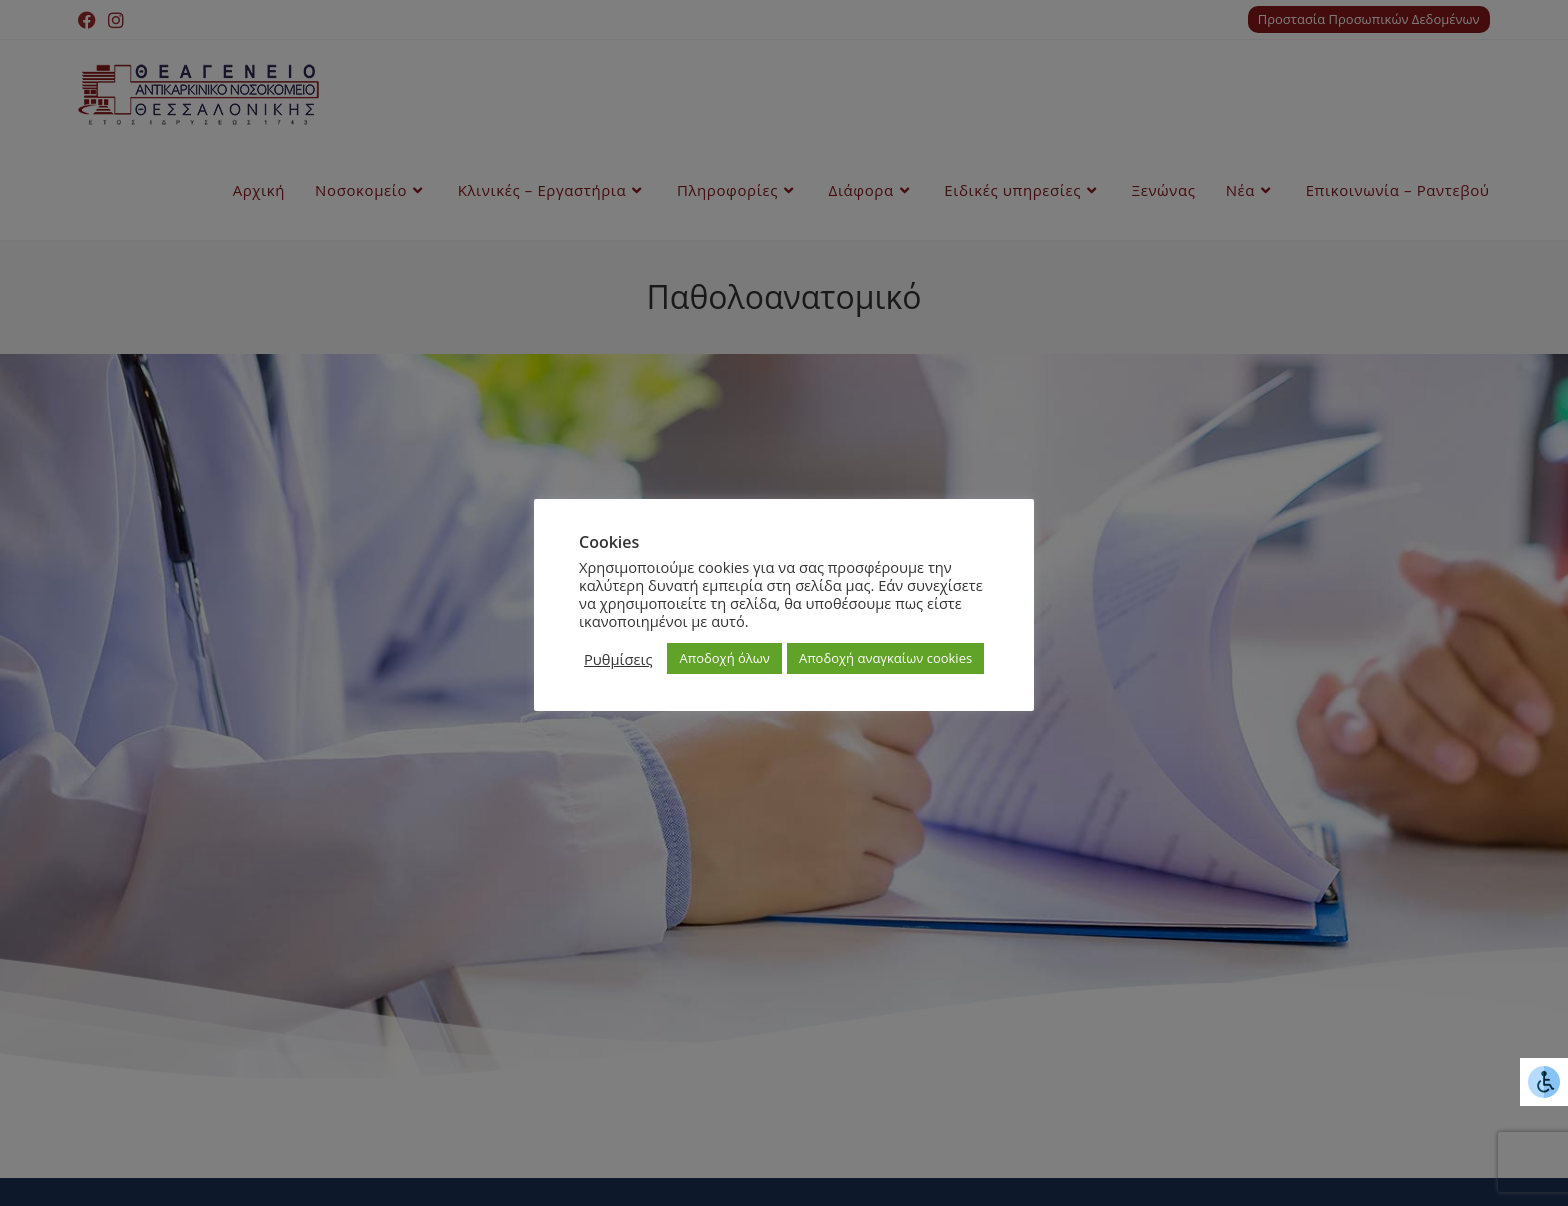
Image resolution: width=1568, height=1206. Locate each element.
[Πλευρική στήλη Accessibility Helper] (1544, 1082)
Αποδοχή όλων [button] (724, 658)
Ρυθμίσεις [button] (618, 659)
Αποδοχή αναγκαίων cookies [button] (885, 658)
